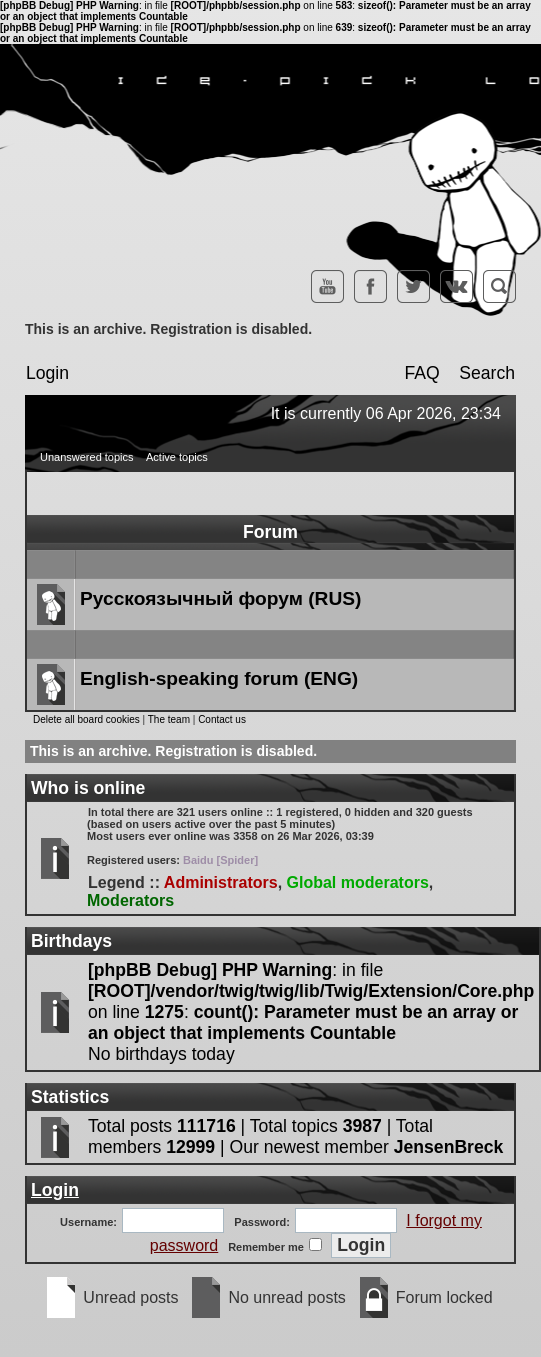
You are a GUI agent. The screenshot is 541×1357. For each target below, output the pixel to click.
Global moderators (358, 882)
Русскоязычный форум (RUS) (220, 598)
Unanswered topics (87, 457)
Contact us (222, 719)
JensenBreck (449, 1147)
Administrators (221, 882)
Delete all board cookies (86, 719)
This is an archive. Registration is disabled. (168, 329)
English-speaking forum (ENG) (219, 678)
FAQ (421, 373)
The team (169, 719)
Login (47, 373)
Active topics (177, 457)
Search (487, 373)
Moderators (130, 900)
